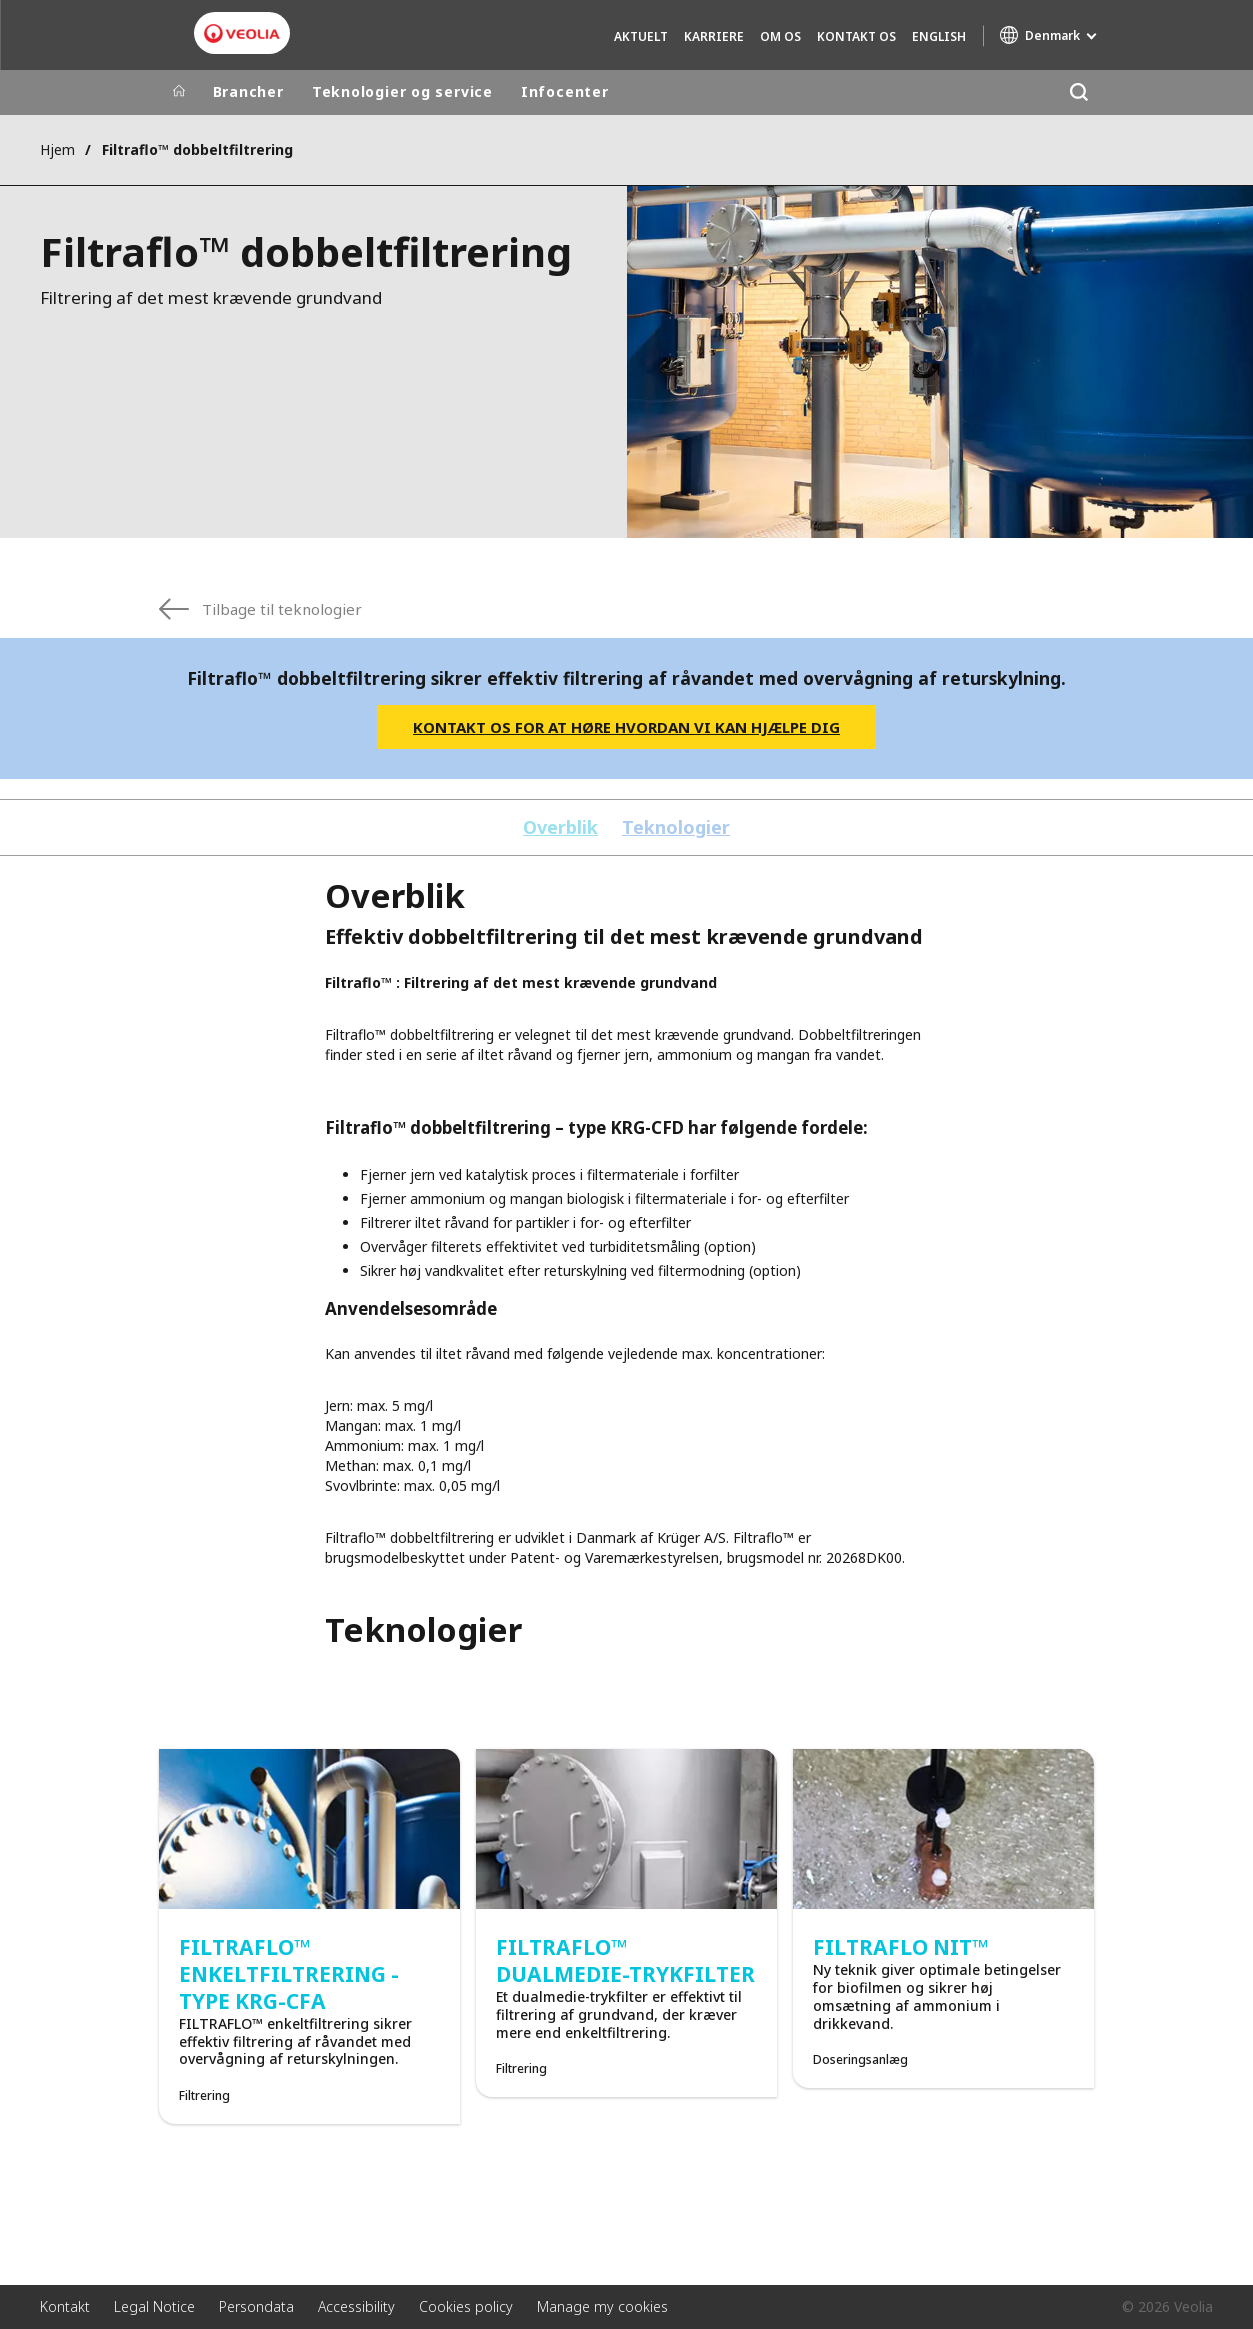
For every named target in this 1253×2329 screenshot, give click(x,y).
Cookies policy (466, 2306)
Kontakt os (856, 36)
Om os (780, 36)
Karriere (714, 36)
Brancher (248, 91)
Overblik (560, 827)
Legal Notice (154, 2306)
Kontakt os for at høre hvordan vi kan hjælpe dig (626, 727)
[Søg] (1079, 92)
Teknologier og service (402, 91)
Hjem (57, 149)
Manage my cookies (602, 2306)
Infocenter (565, 91)
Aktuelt (641, 36)
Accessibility (356, 2306)
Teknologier (676, 827)
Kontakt (65, 2306)
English (939, 36)
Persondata (256, 2306)
